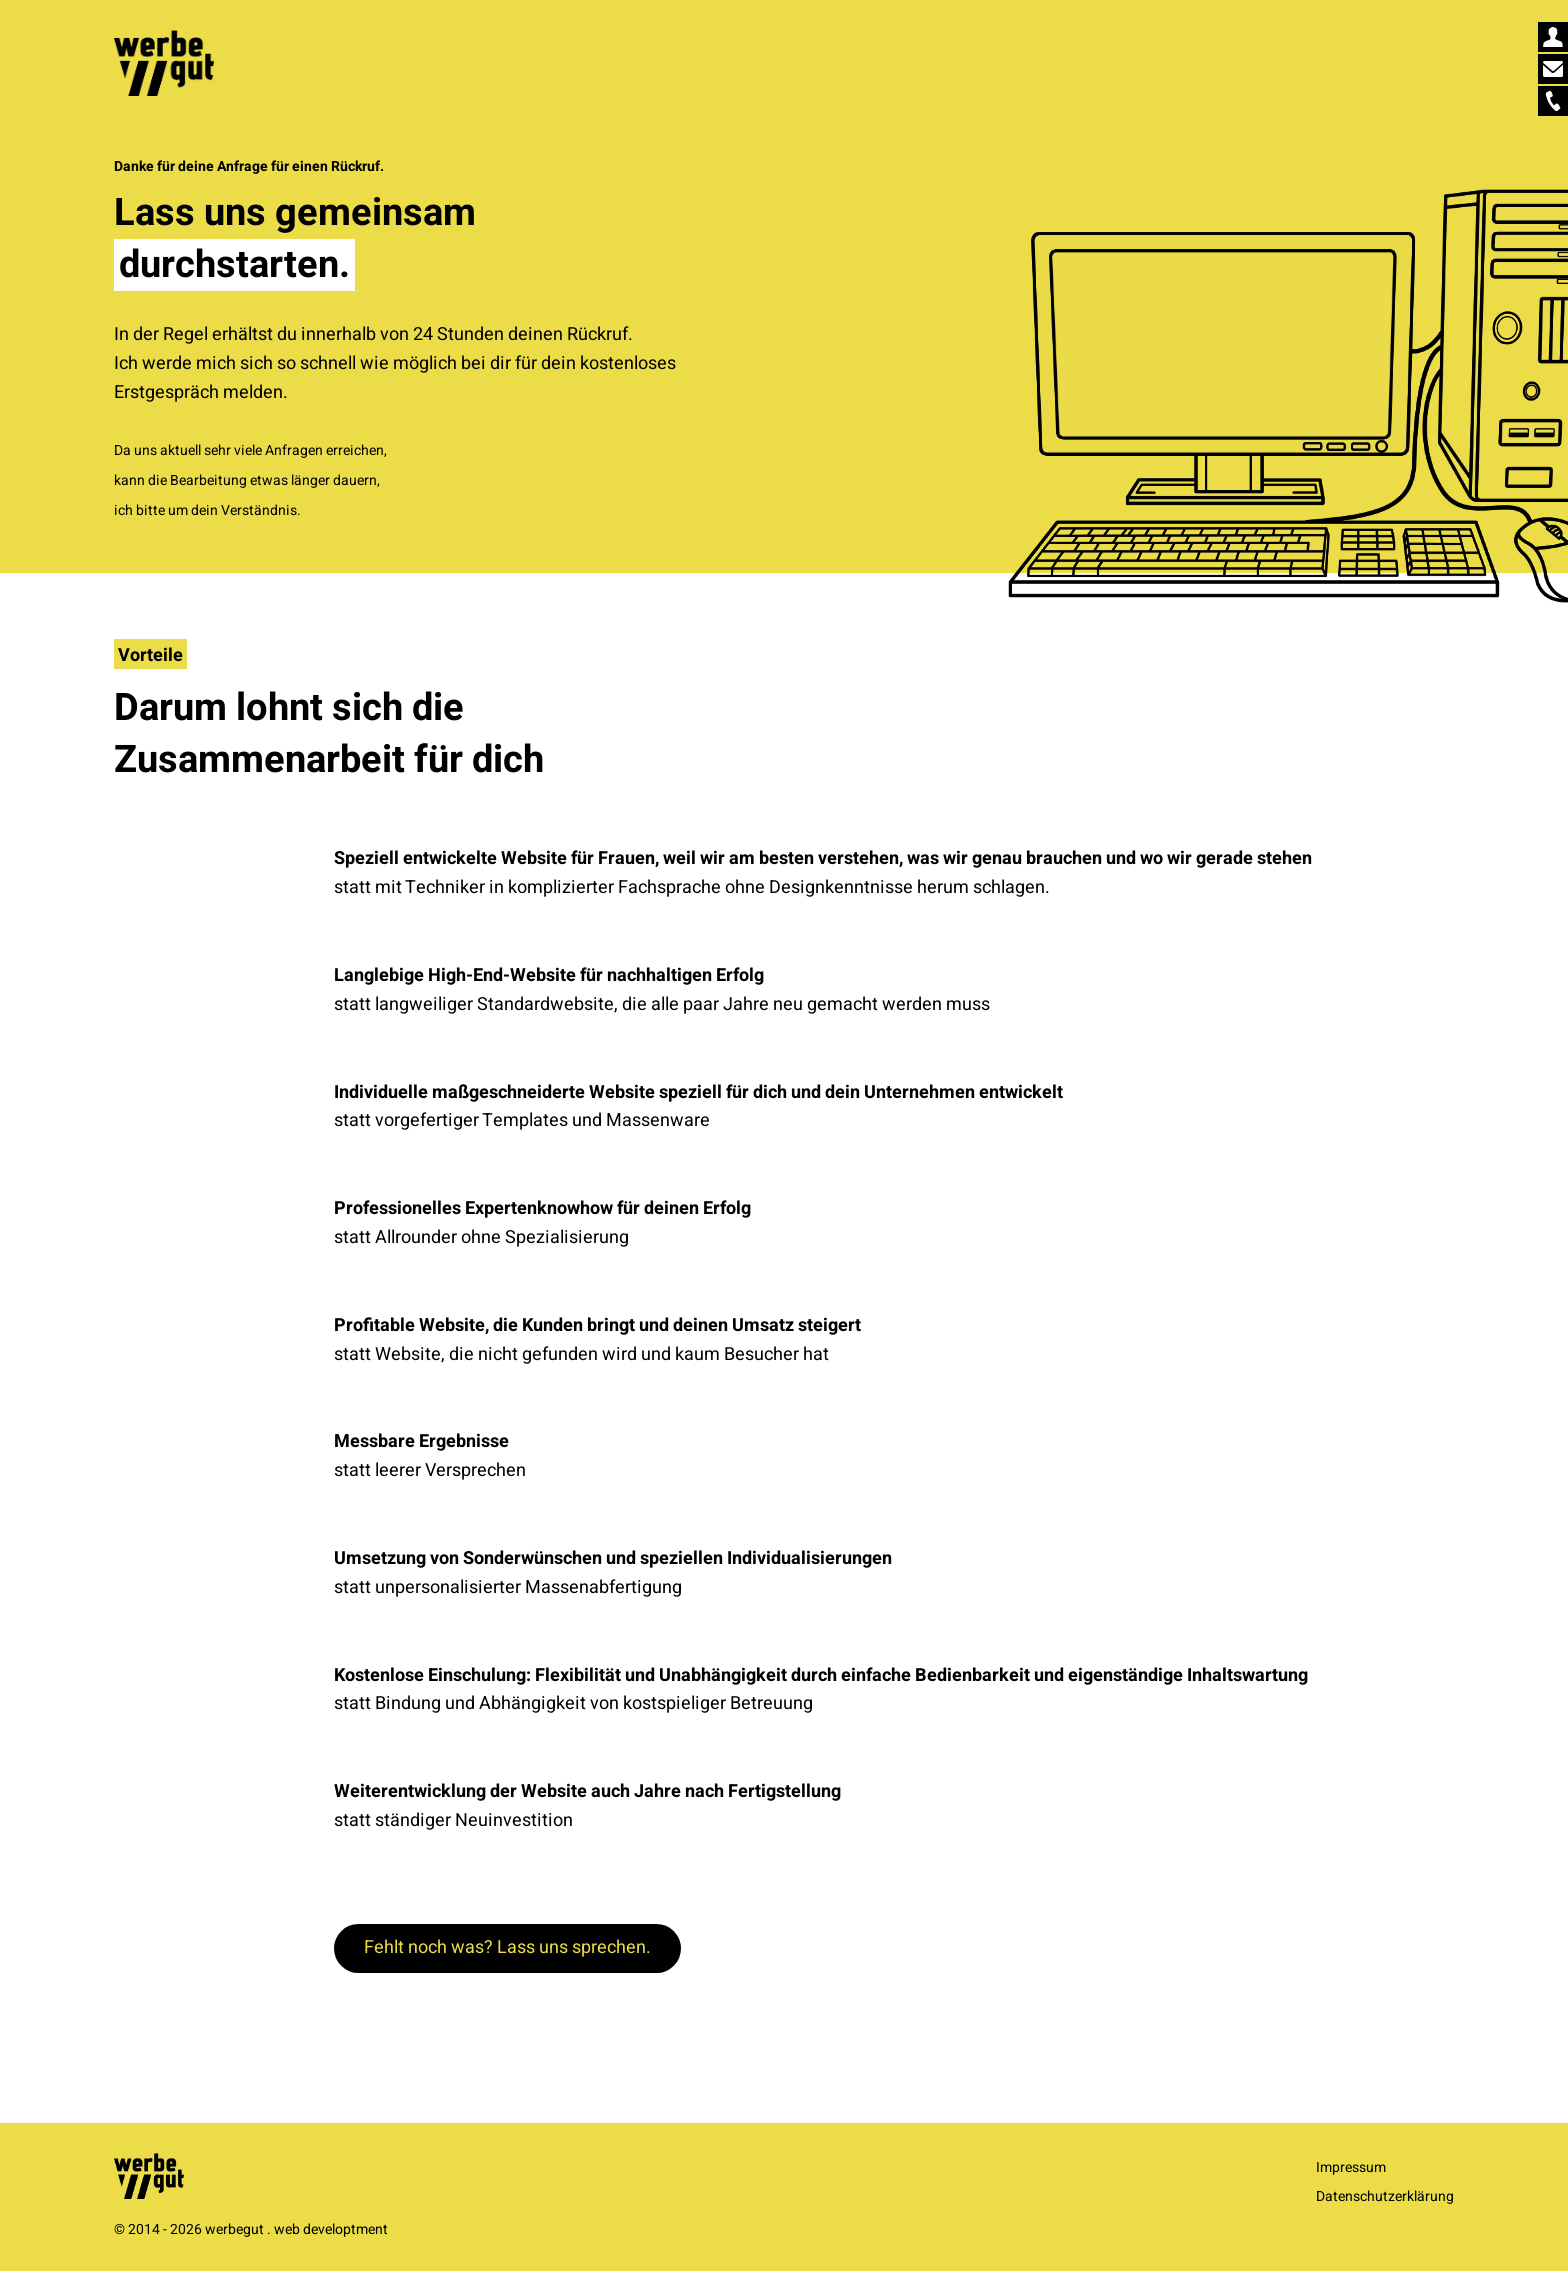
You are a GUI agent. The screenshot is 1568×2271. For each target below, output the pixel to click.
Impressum (1351, 2167)
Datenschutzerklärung (1385, 2196)
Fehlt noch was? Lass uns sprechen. (507, 1947)
